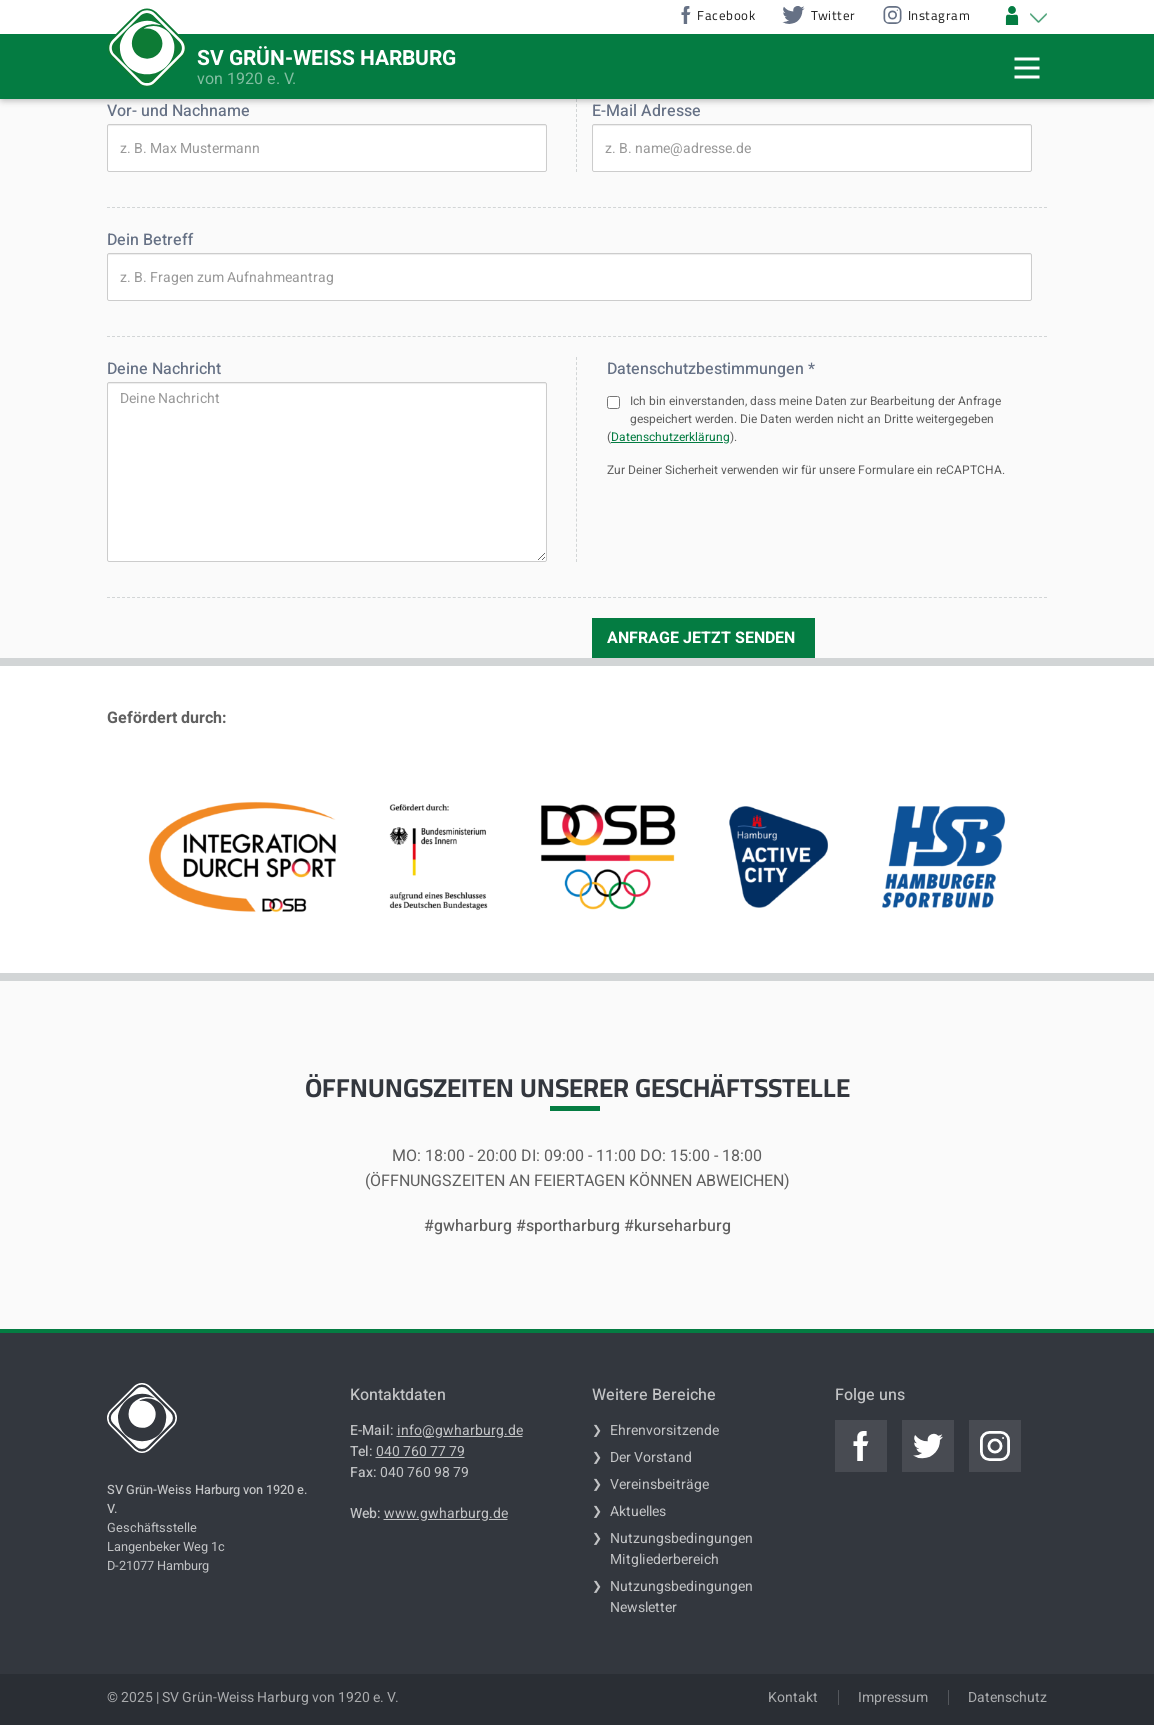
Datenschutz (1007, 1697)
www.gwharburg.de (446, 1513)
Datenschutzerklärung (670, 437)
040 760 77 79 (420, 1451)
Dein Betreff (150, 240)
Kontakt (793, 1697)
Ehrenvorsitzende (664, 1430)
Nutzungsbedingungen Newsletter (681, 1597)
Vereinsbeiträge (659, 1484)
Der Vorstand (651, 1457)
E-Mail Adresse (646, 111)
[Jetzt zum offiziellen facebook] (861, 1446)
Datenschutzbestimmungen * (711, 369)
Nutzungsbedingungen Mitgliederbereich (681, 1549)
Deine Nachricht (164, 369)
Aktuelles (638, 1511)
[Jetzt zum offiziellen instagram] (995, 1446)
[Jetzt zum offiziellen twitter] (928, 1446)
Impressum (893, 1697)
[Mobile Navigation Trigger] (1027, 68)
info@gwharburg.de (460, 1430)
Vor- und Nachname (178, 111)
